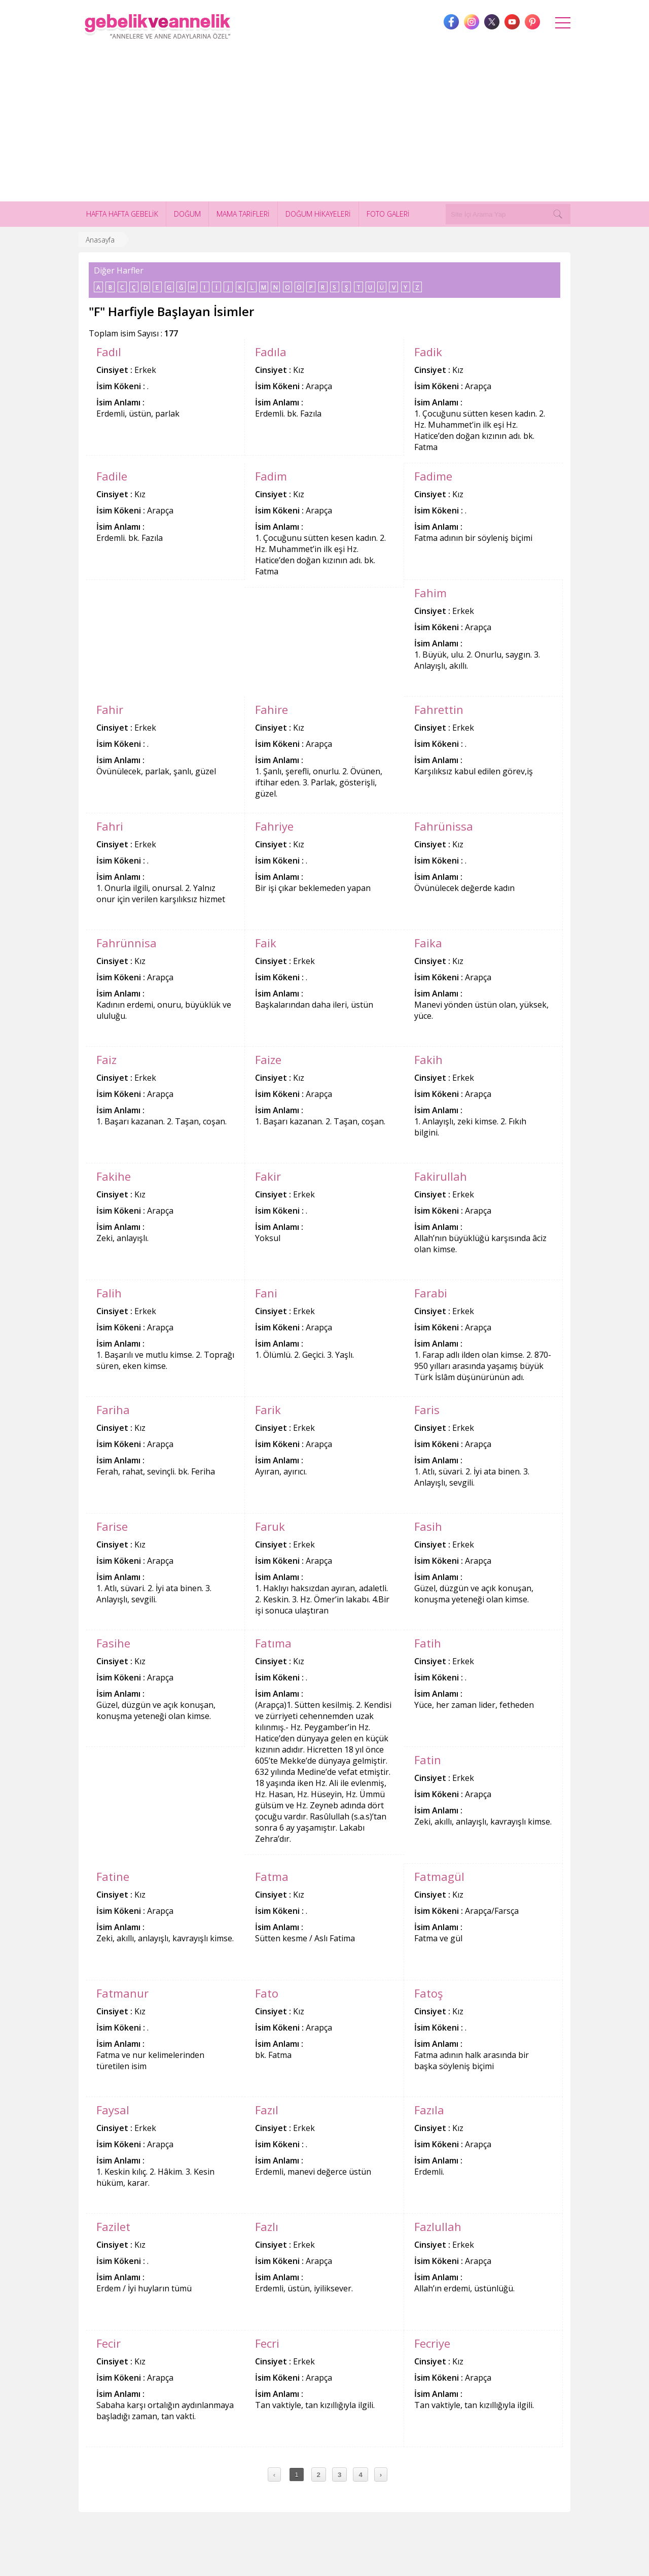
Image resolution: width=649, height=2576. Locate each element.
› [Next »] (381, 2475)
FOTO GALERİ (388, 214)
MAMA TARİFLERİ (243, 214)
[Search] (557, 214)
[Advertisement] (324, 125)
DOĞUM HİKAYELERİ (318, 214)
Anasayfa (100, 240)
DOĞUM (187, 214)
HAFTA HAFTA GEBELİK (122, 214)
